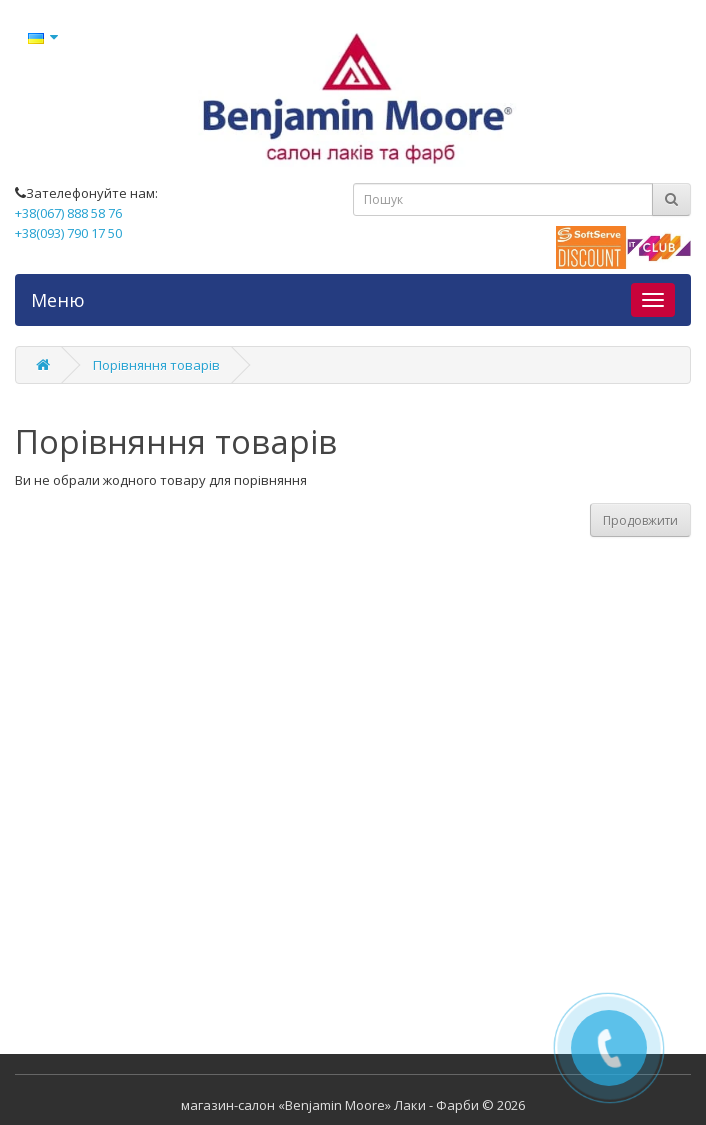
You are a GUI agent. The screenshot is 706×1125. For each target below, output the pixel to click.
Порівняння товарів (156, 365)
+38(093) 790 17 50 (68, 233)
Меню (58, 300)
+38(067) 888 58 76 (68, 213)
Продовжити (640, 520)
